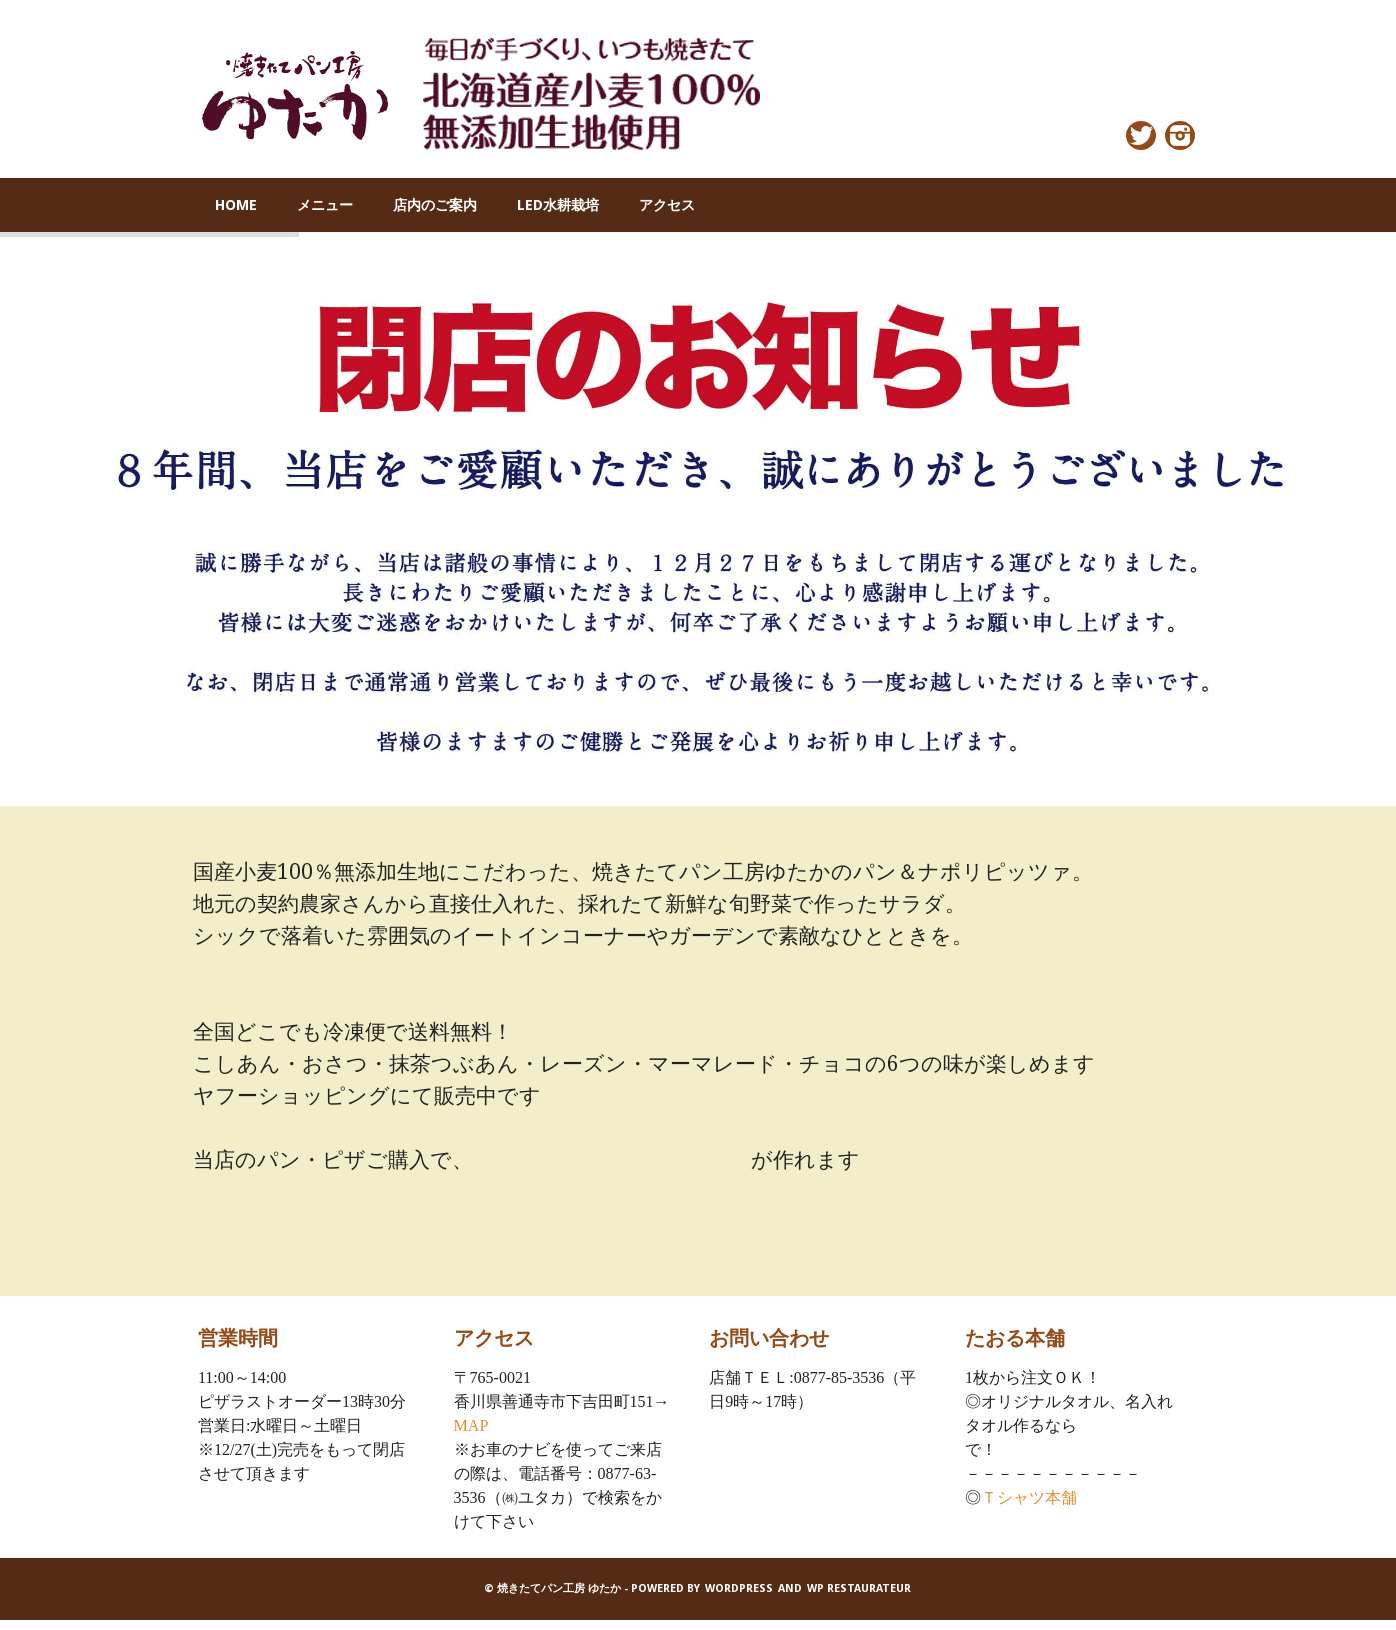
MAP (471, 1425)
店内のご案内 (435, 205)
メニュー (325, 205)
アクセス (667, 205)
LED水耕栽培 (558, 205)
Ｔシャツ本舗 (1029, 1497)
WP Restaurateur (859, 1588)
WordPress (739, 1588)
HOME (236, 205)
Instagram (1180, 135)
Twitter (1141, 135)
